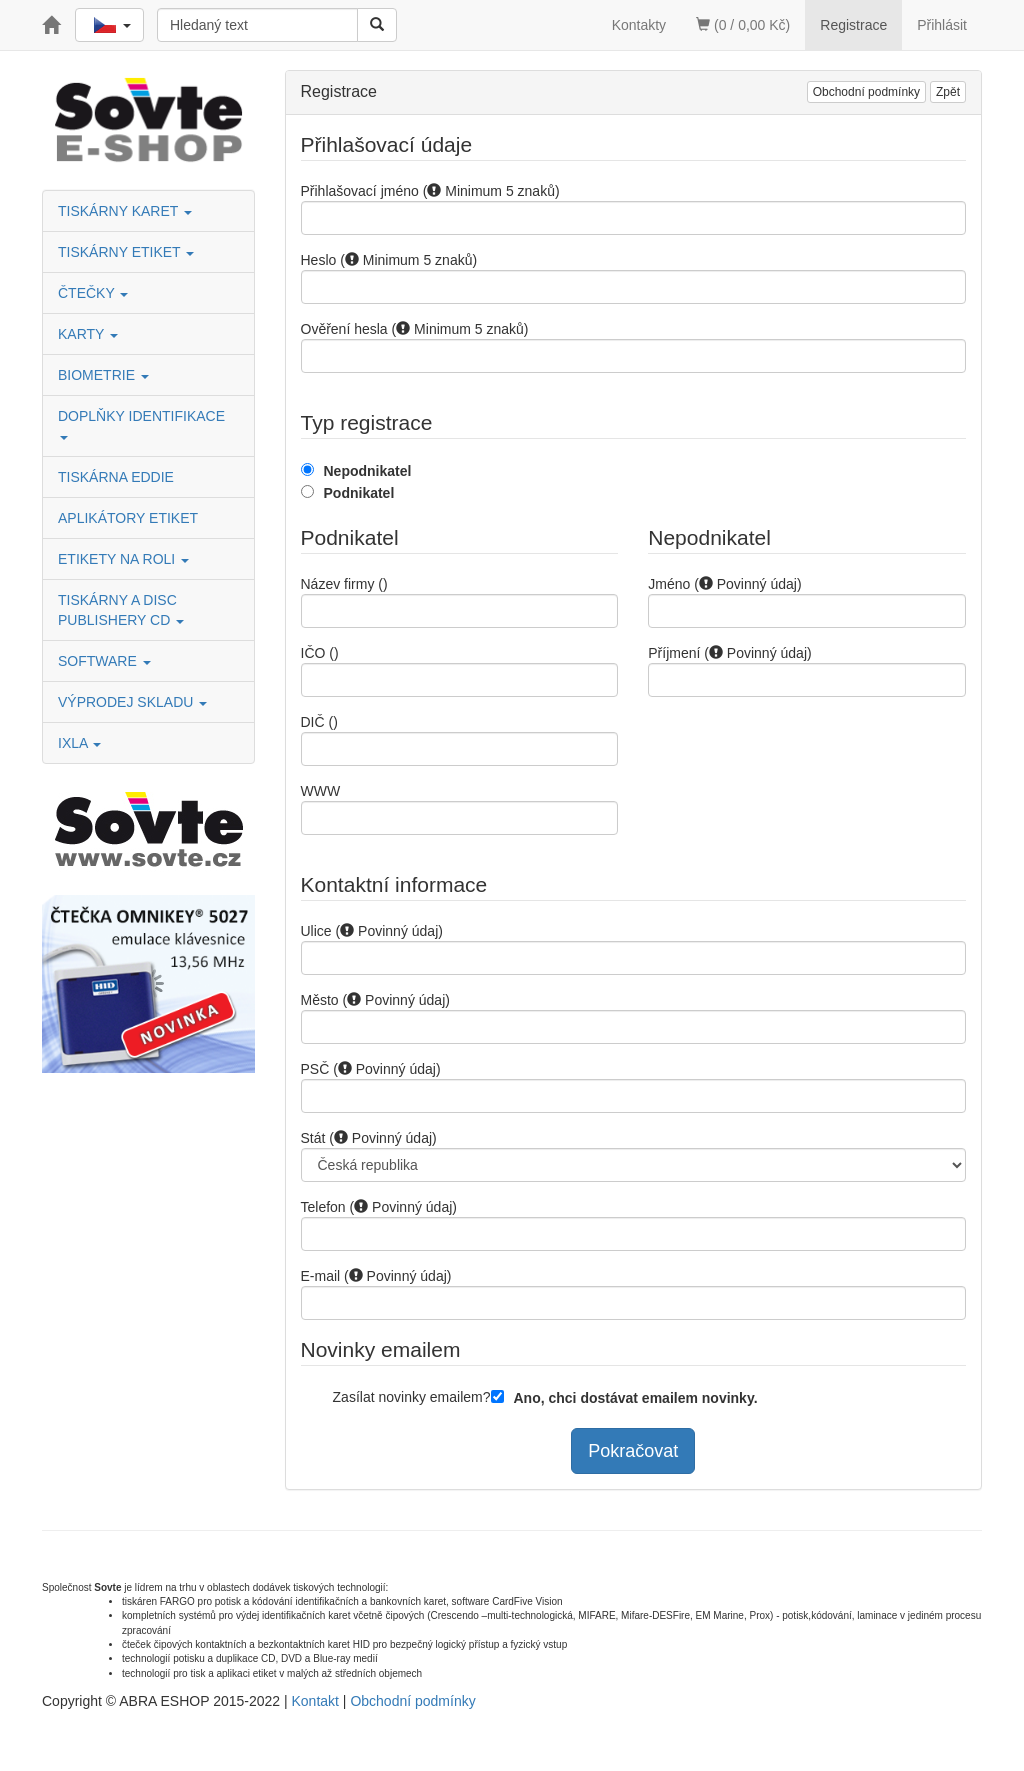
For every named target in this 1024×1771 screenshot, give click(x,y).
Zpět (948, 92)
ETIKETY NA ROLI (123, 559)
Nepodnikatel (368, 471)
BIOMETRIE (103, 375)
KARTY (88, 334)
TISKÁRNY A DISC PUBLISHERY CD (121, 610)
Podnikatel (359, 493)
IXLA (79, 743)
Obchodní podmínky (866, 92)
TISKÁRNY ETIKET (126, 252)
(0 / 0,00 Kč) (743, 25)
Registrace (853, 25)
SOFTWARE (104, 661)
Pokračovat (633, 1451)
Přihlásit (942, 25)
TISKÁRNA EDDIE (116, 477)
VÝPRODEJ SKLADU (132, 702)
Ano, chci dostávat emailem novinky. (636, 1398)
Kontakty (639, 25)
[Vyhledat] (377, 25)
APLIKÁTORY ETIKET (128, 518)
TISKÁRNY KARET (125, 211)
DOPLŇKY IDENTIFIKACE (143, 423)
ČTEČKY (93, 293)
